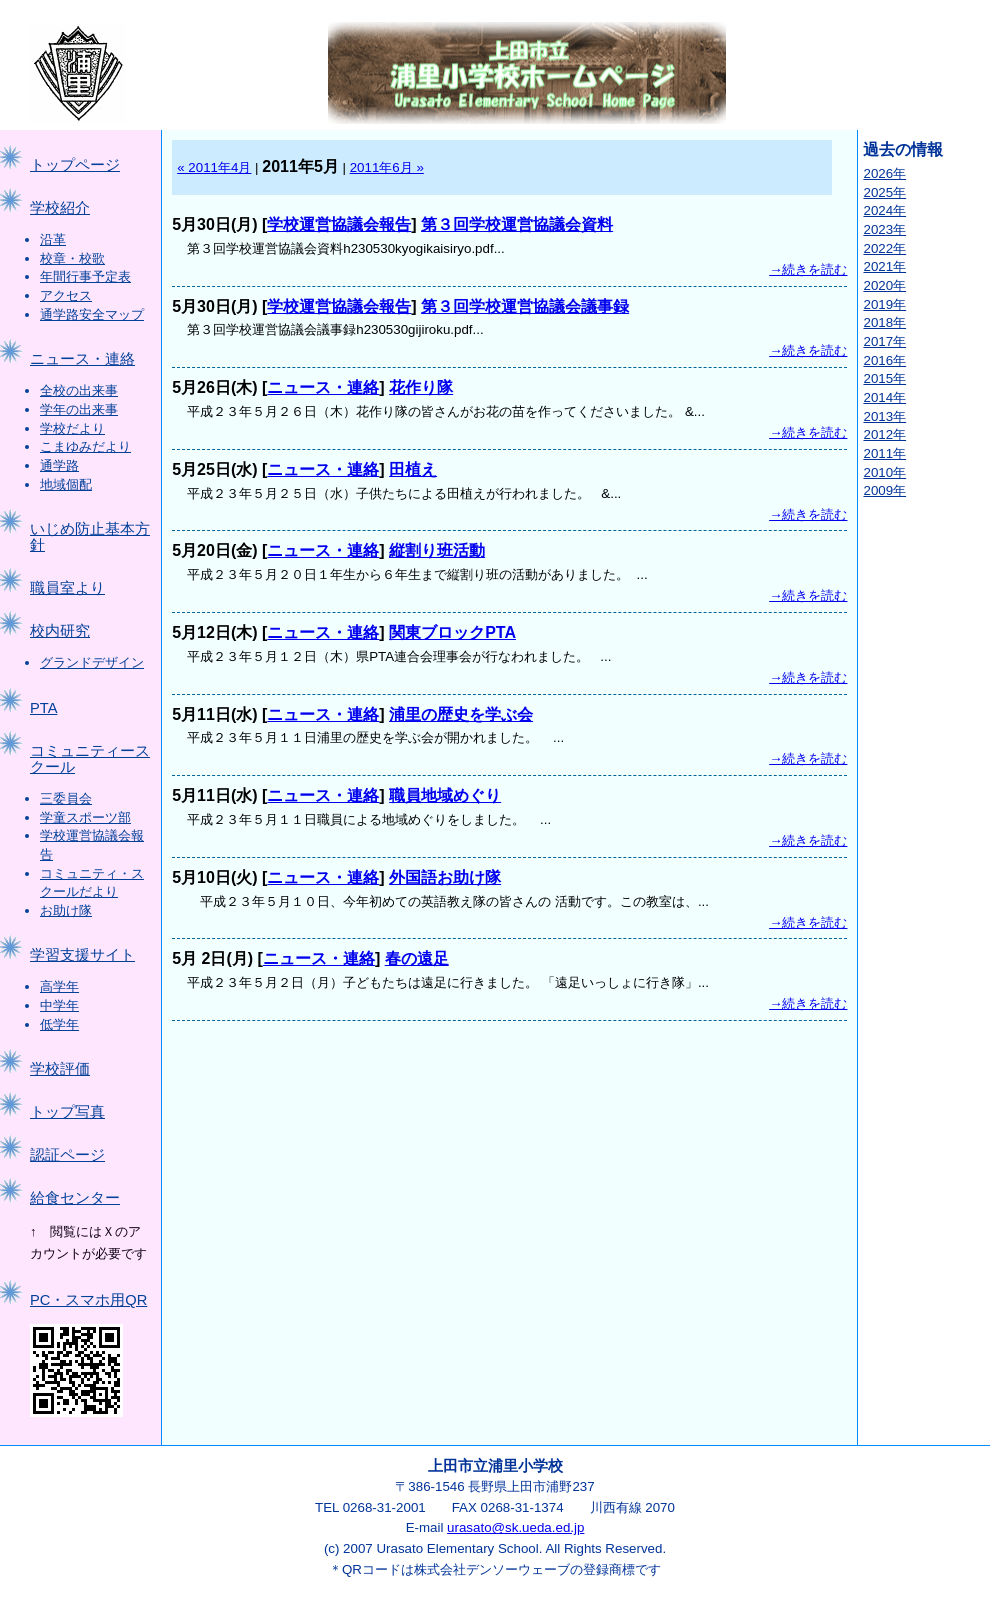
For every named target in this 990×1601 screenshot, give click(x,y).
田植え (413, 469)
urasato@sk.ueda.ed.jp (515, 1527)
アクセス (66, 295)
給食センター (75, 1198)
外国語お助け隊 (445, 877)
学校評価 (60, 1069)
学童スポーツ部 (85, 817)
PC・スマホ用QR (88, 1300)
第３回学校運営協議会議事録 (525, 306)
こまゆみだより (85, 446)
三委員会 (66, 798)
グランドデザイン (92, 662)
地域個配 (66, 484)
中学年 (59, 1005)
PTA (43, 708)
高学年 (59, 986)
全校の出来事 (79, 390)
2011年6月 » (387, 167)
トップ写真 (67, 1112)
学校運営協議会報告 (339, 224)
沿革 (53, 239)
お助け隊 (66, 910)
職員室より (67, 588)
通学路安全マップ (92, 314)
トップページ (75, 165)
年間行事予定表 (85, 276)
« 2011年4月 (214, 167)
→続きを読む (808, 269)
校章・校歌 (72, 258)
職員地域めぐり (445, 795)
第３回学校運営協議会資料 (517, 224)
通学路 (59, 465)
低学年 (59, 1024)
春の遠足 (417, 958)
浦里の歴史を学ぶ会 (461, 714)
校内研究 (60, 631)
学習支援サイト (82, 955)
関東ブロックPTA (452, 632)
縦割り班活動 (437, 550)
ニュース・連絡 (82, 359)
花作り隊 (421, 387)
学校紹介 (60, 208)
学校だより (72, 428)
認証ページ (67, 1155)
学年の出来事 (79, 409)
